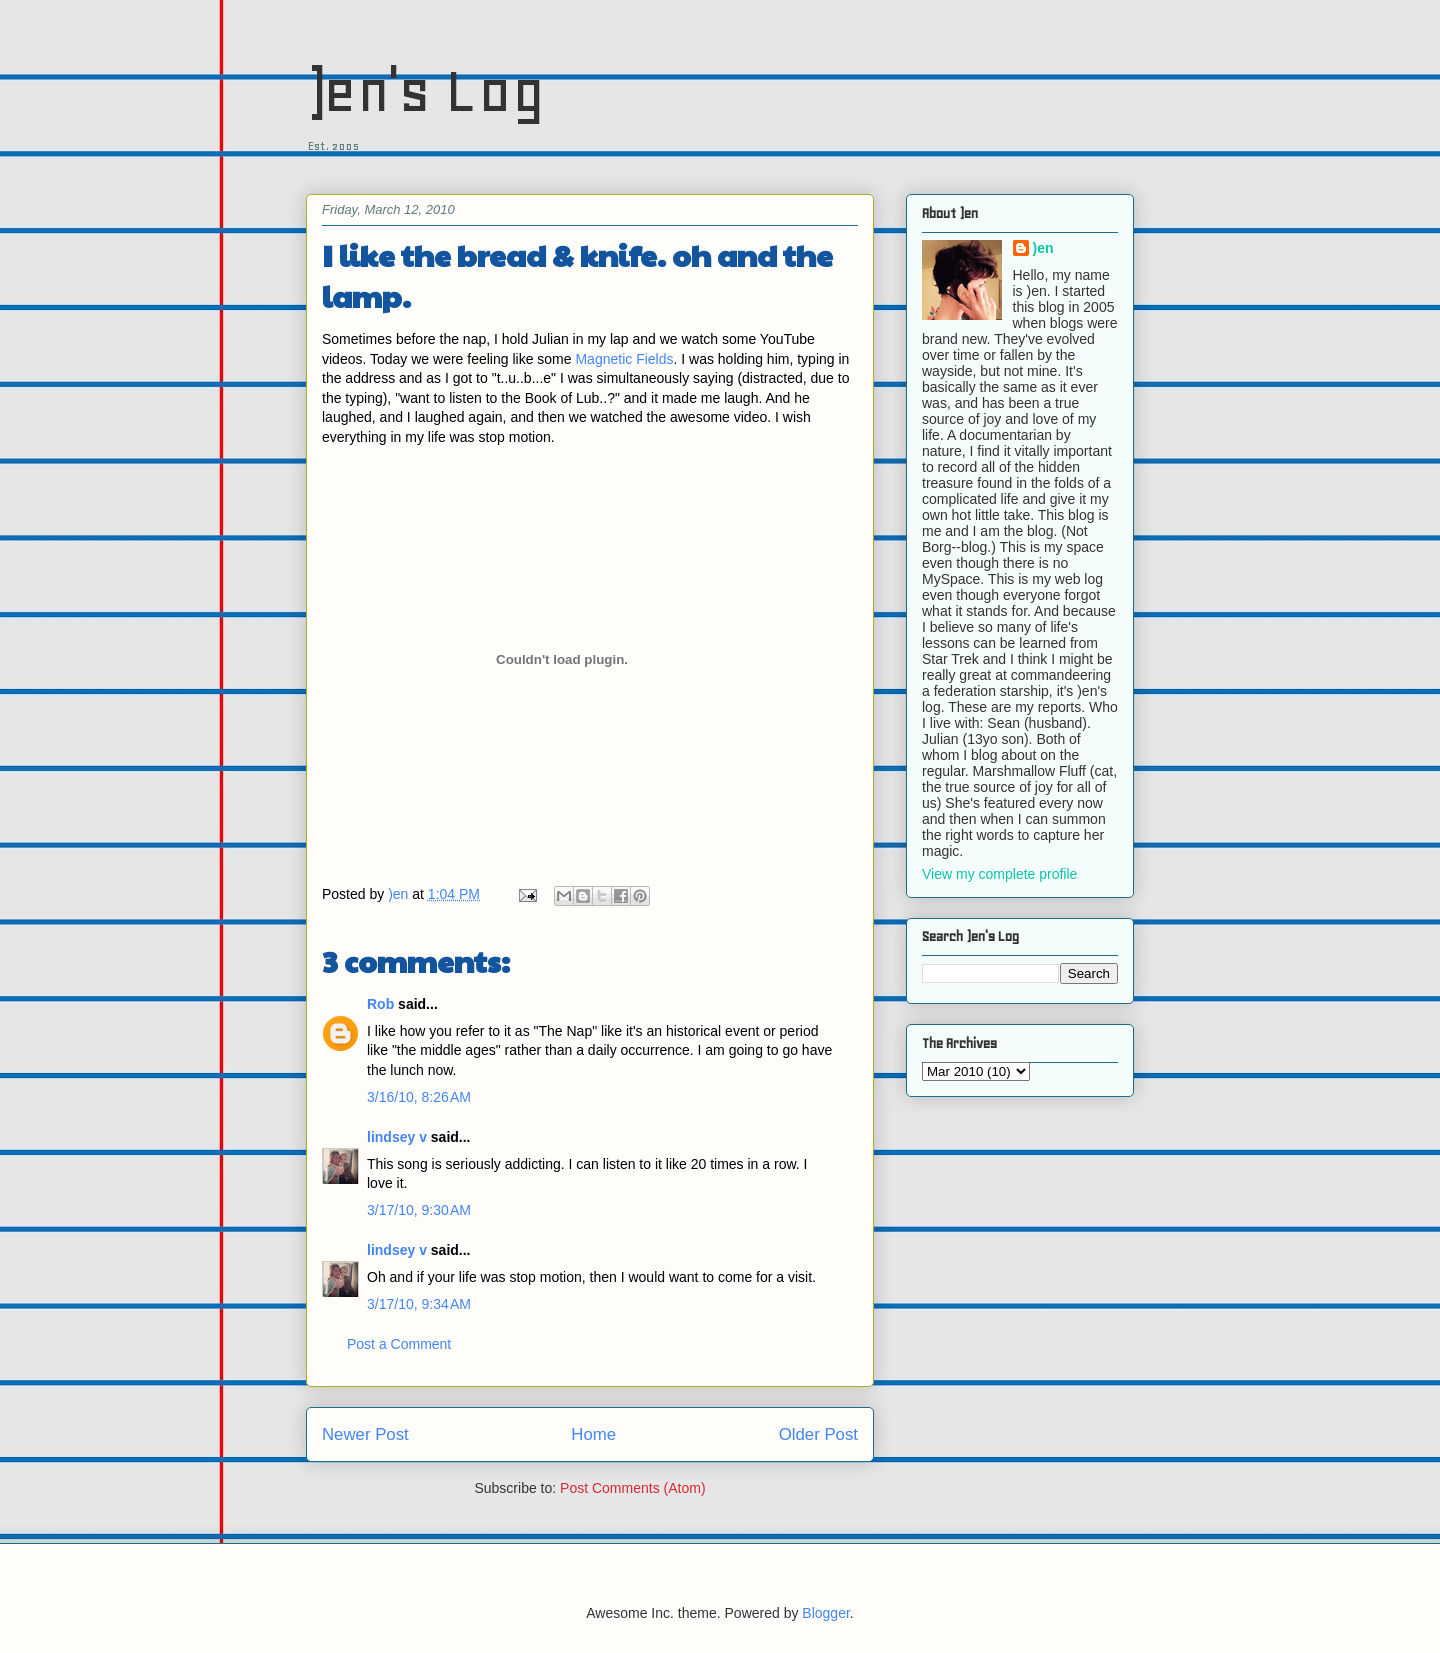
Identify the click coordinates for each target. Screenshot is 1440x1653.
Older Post (818, 1434)
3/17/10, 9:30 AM (419, 1210)
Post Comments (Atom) (632, 1488)
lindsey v (397, 1137)
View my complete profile (999, 874)
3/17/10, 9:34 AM (419, 1304)
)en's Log (425, 90)
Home (593, 1434)
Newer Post (365, 1434)
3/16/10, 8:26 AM (419, 1097)
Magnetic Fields (624, 359)
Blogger (825, 1613)
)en (1043, 248)
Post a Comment (399, 1344)
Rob (380, 1004)
